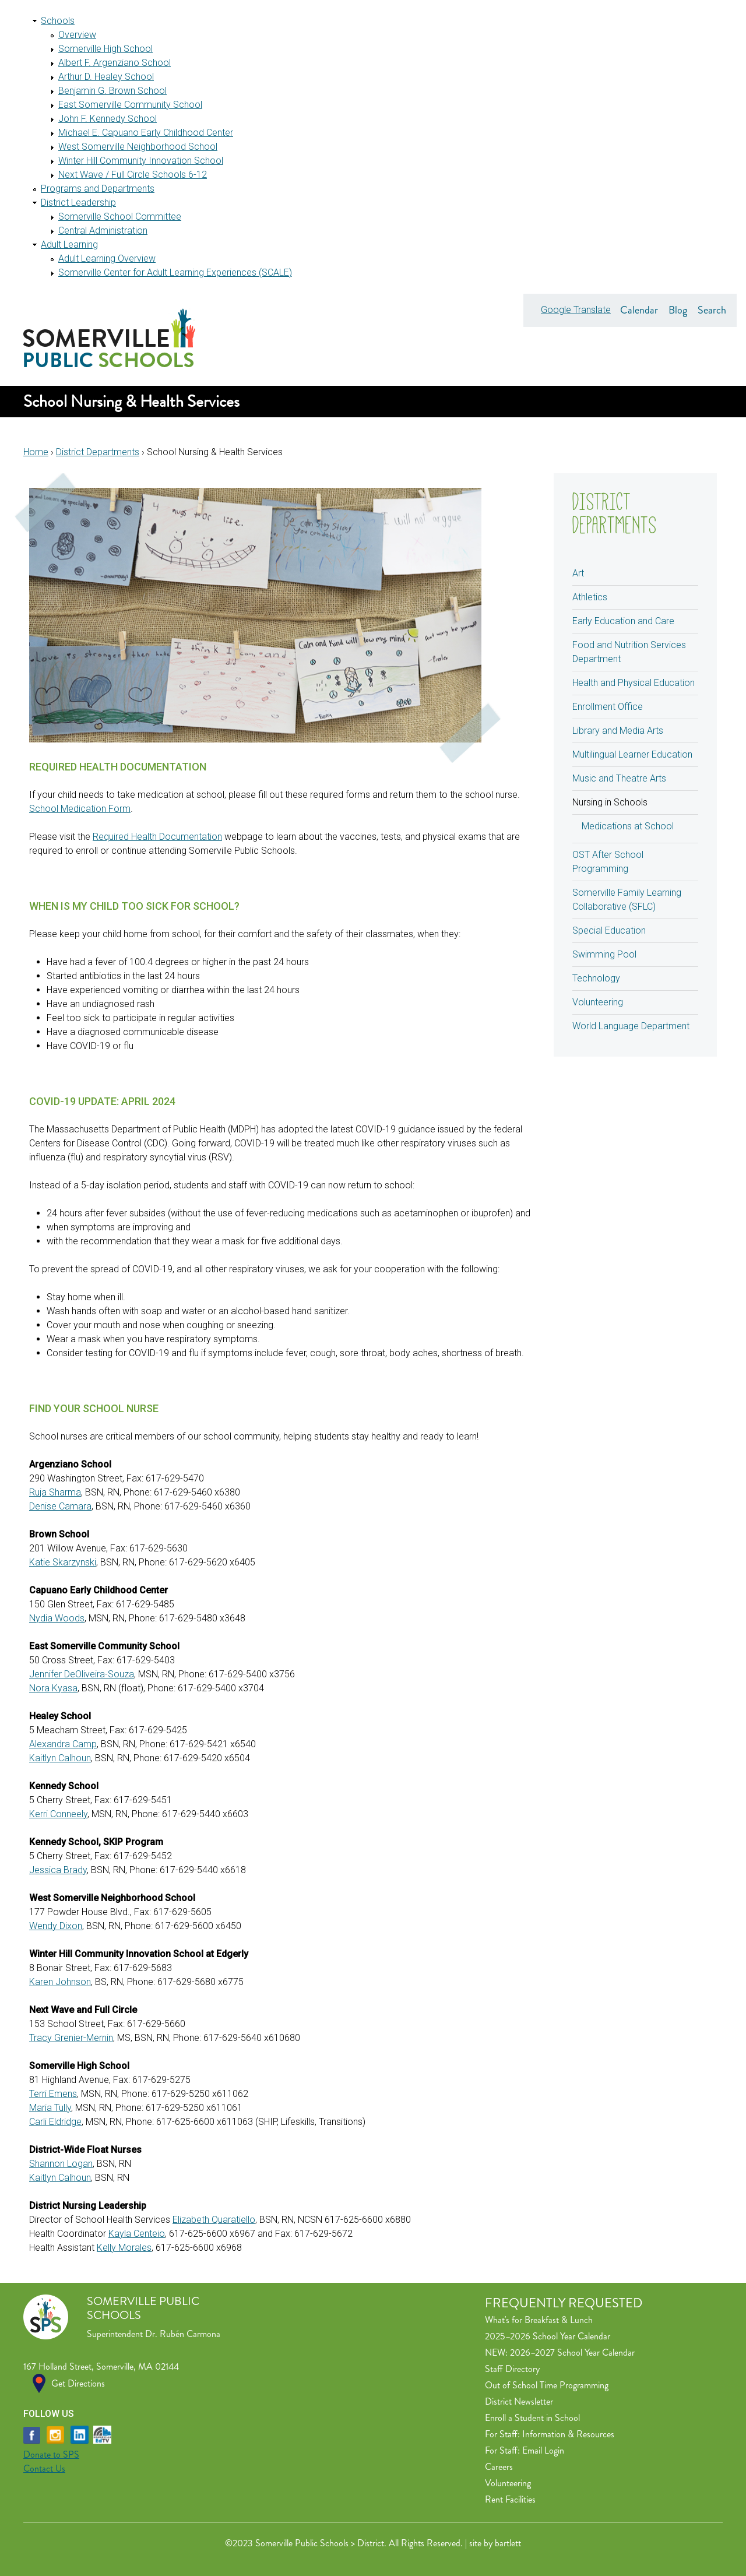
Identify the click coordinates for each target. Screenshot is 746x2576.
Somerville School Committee (119, 216)
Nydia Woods (57, 1618)
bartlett (508, 2543)
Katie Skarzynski (62, 1562)
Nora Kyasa (53, 1688)
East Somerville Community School (130, 104)
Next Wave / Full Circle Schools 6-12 (132, 174)
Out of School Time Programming (546, 2385)
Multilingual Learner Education (632, 754)
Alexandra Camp (63, 1744)
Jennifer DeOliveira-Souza (81, 1674)
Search (712, 310)
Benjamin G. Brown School (112, 90)
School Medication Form (80, 808)
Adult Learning (69, 244)
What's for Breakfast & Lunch (539, 2320)
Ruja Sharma (55, 1492)
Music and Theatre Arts (619, 778)
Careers (499, 2466)
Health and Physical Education (633, 682)
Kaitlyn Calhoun (60, 1758)
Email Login (543, 2450)
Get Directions (78, 2383)
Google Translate (576, 309)
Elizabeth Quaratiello (214, 2219)
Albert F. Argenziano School (114, 62)
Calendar (639, 310)
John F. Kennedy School (107, 118)
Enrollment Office (607, 706)
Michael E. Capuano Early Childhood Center (145, 132)
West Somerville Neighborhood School (137, 146)
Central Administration (102, 230)
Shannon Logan (61, 2163)
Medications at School (628, 826)
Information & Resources (568, 2434)
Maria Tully (50, 2107)
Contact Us (44, 2468)
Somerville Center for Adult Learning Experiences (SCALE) (175, 272)
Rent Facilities (510, 2499)
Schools (58, 20)
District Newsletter (519, 2401)
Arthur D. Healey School (106, 76)
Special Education (609, 930)
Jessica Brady (58, 1869)
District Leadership (78, 202)
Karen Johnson (60, 1981)
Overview (77, 34)
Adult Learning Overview (107, 258)
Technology (596, 978)
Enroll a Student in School (532, 2417)
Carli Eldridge (55, 2121)
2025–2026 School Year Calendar (547, 2336)
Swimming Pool (604, 954)
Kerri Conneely (58, 1814)
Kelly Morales (124, 2247)
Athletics (589, 597)
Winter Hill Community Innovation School (140, 160)
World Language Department (630, 1026)
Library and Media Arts (617, 730)
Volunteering (597, 1002)
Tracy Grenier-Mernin (71, 2037)
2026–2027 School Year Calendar (572, 2352)
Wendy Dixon (55, 1925)
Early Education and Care (623, 621)
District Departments (97, 452)
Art (578, 573)
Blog (677, 310)
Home (35, 452)
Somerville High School (105, 48)
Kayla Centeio (136, 2233)
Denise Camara (60, 1506)
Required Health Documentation (157, 836)
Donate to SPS (51, 2454)
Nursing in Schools (610, 802)
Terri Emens (53, 2093)
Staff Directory (512, 2369)
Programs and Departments (97, 188)
